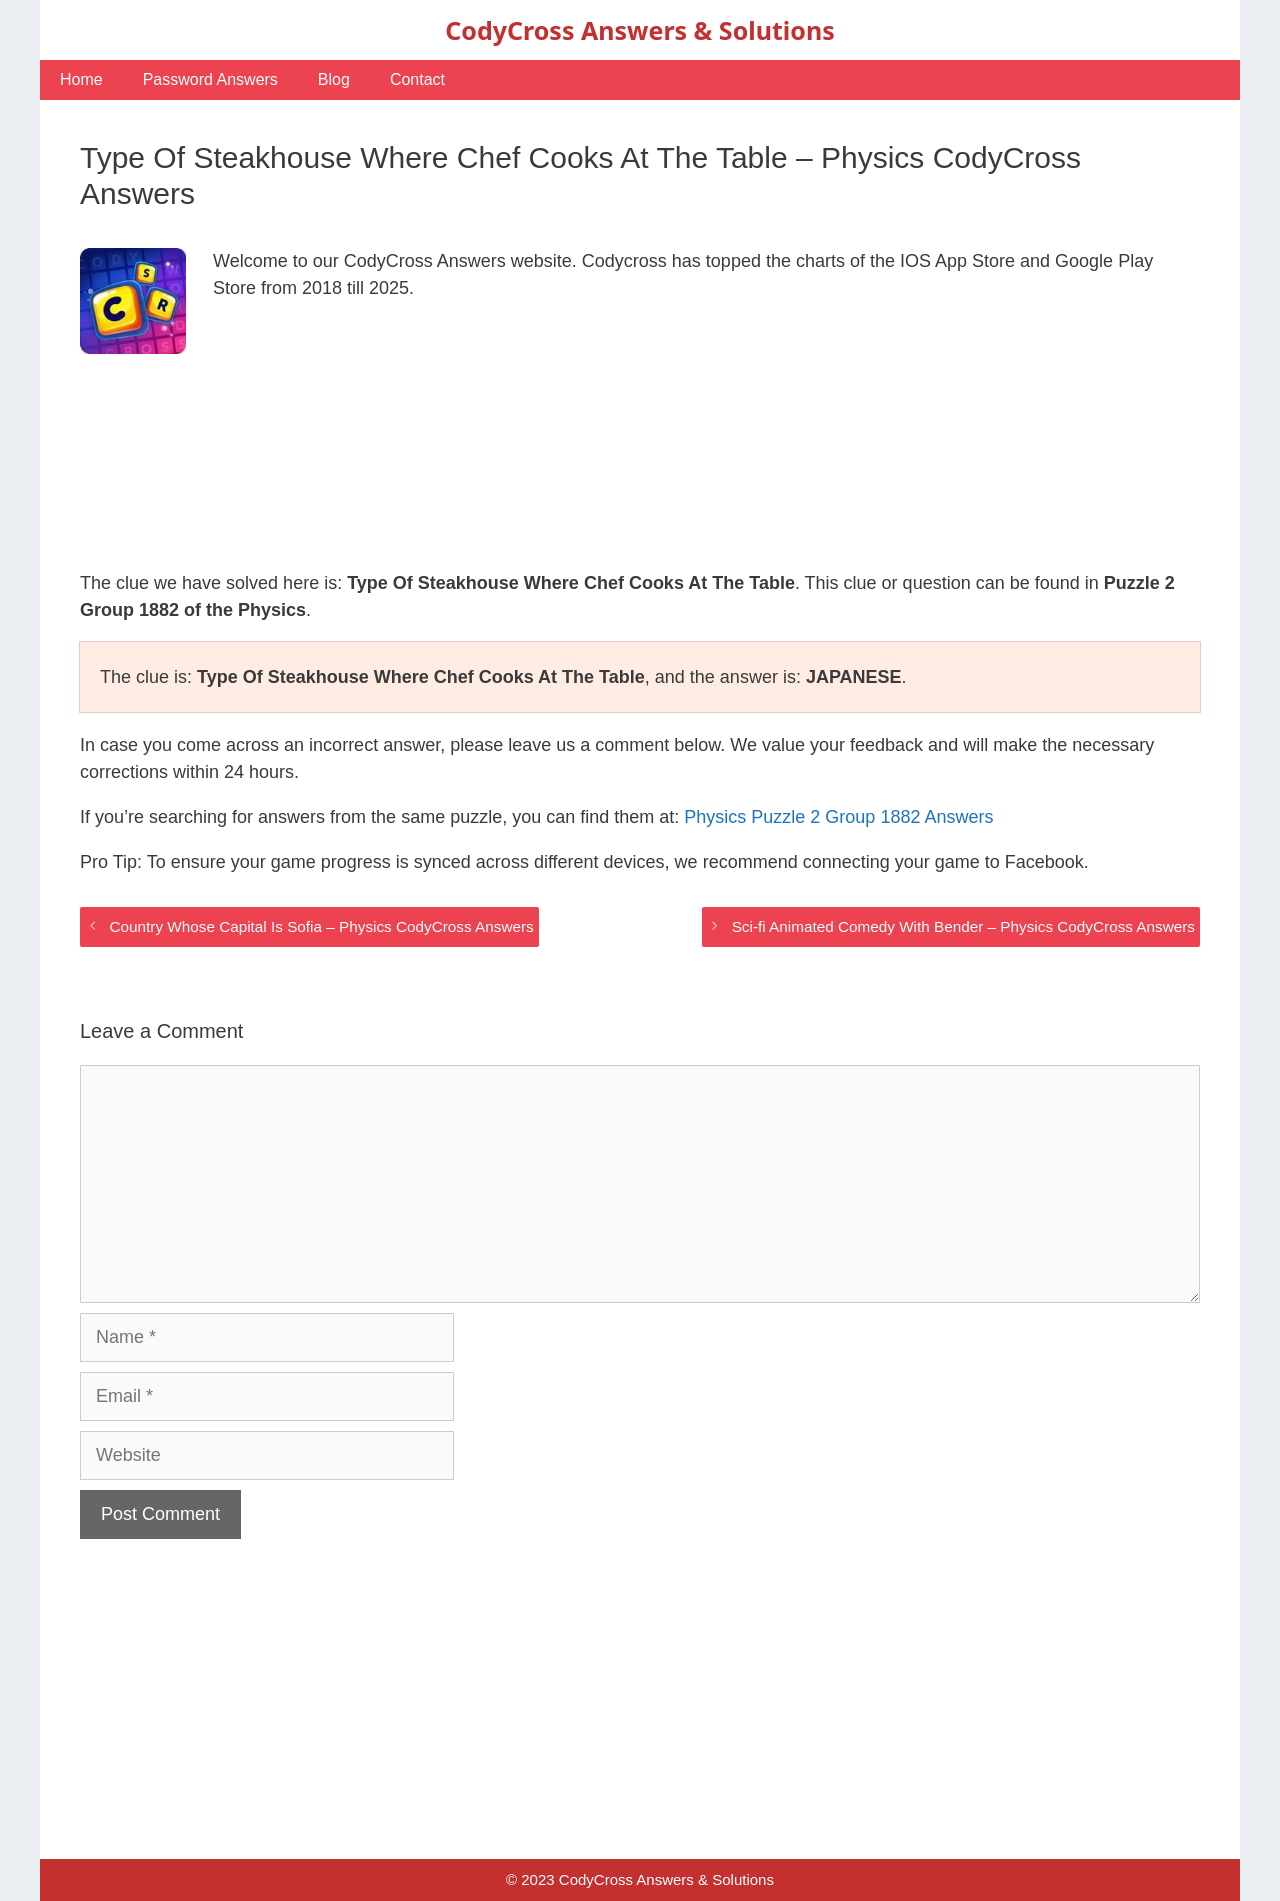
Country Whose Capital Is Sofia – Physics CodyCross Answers (321, 926)
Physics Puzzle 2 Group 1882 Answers (838, 817)
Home (81, 79)
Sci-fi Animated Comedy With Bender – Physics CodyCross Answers (963, 926)
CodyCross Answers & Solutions (639, 30)
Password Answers (210, 79)
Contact (417, 79)
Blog (334, 79)
